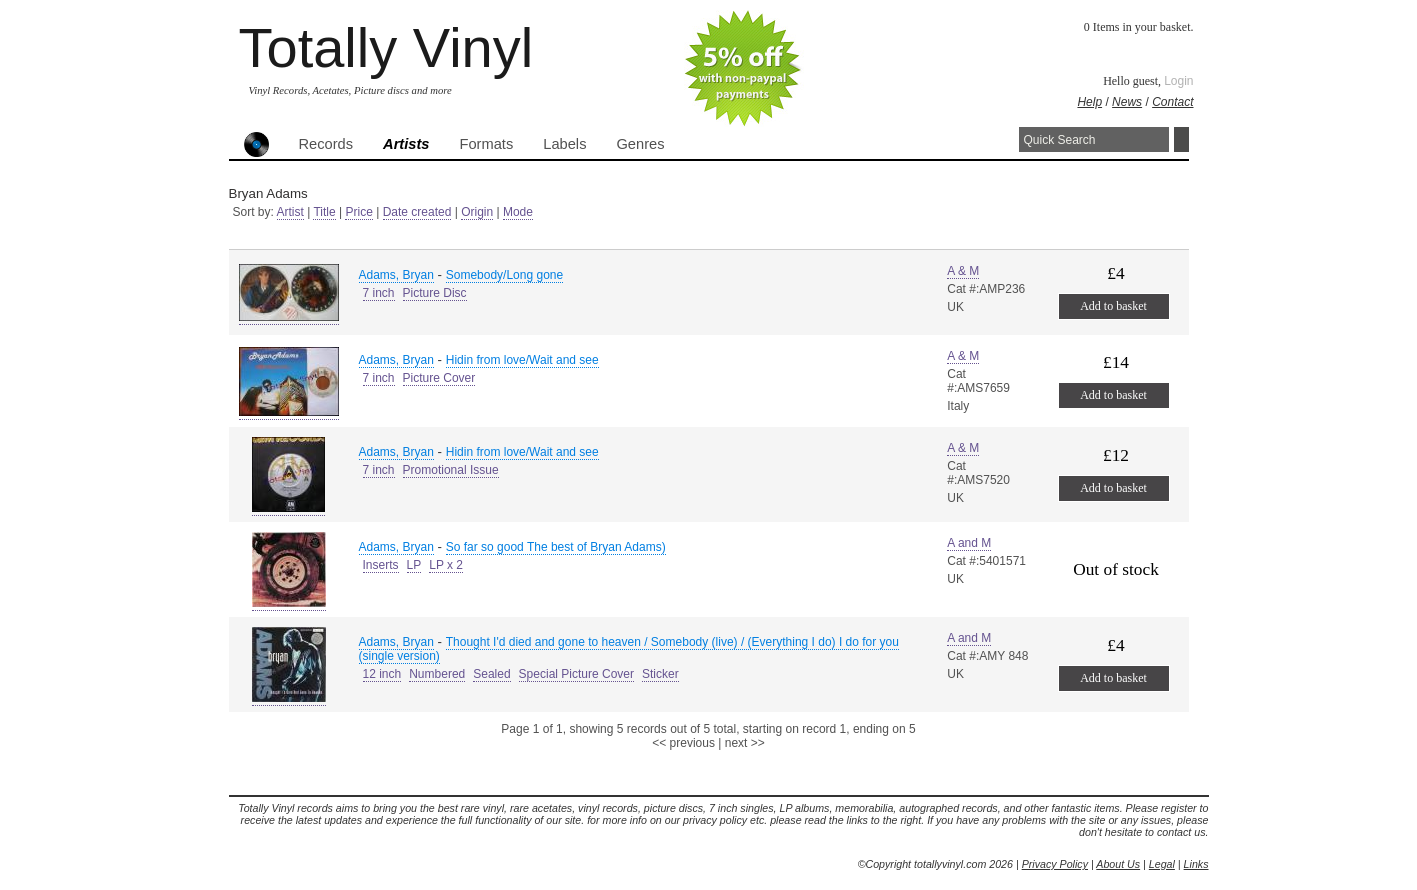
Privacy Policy (1055, 864)
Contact (1172, 102)
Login (1178, 81)
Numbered (437, 674)
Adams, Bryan (396, 275)
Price (358, 212)
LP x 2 (446, 565)
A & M (963, 271)
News (1127, 102)
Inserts (381, 565)
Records (326, 144)
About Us (1118, 864)
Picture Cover (439, 378)
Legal (1162, 864)
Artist (290, 212)
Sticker (660, 674)
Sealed (491, 674)
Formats (487, 144)
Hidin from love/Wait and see (522, 360)
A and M (969, 543)
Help (1089, 102)
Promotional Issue (451, 470)
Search (1181, 139)
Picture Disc (435, 293)
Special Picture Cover (576, 674)
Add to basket (1113, 306)
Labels (564, 144)
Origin (477, 212)
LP (414, 565)
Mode (518, 212)
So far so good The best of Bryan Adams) (556, 547)
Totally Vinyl (386, 47)
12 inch (382, 674)
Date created (417, 212)
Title (324, 212)
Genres (640, 144)
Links (1196, 864)
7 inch (379, 293)
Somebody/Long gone (504, 275)
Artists (406, 144)
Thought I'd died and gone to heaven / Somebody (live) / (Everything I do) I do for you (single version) (629, 649)
